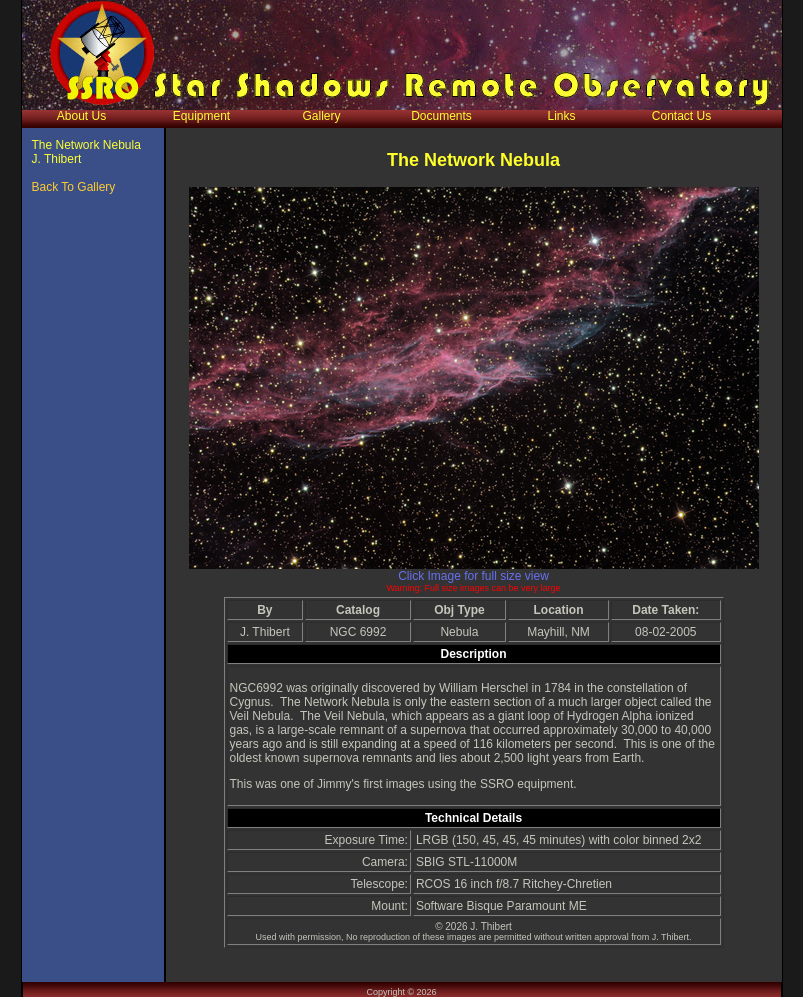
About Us (81, 116)
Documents (441, 116)
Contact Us (681, 116)
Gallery (321, 116)
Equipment (201, 116)
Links (561, 116)
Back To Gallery (74, 187)
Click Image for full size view (473, 576)
